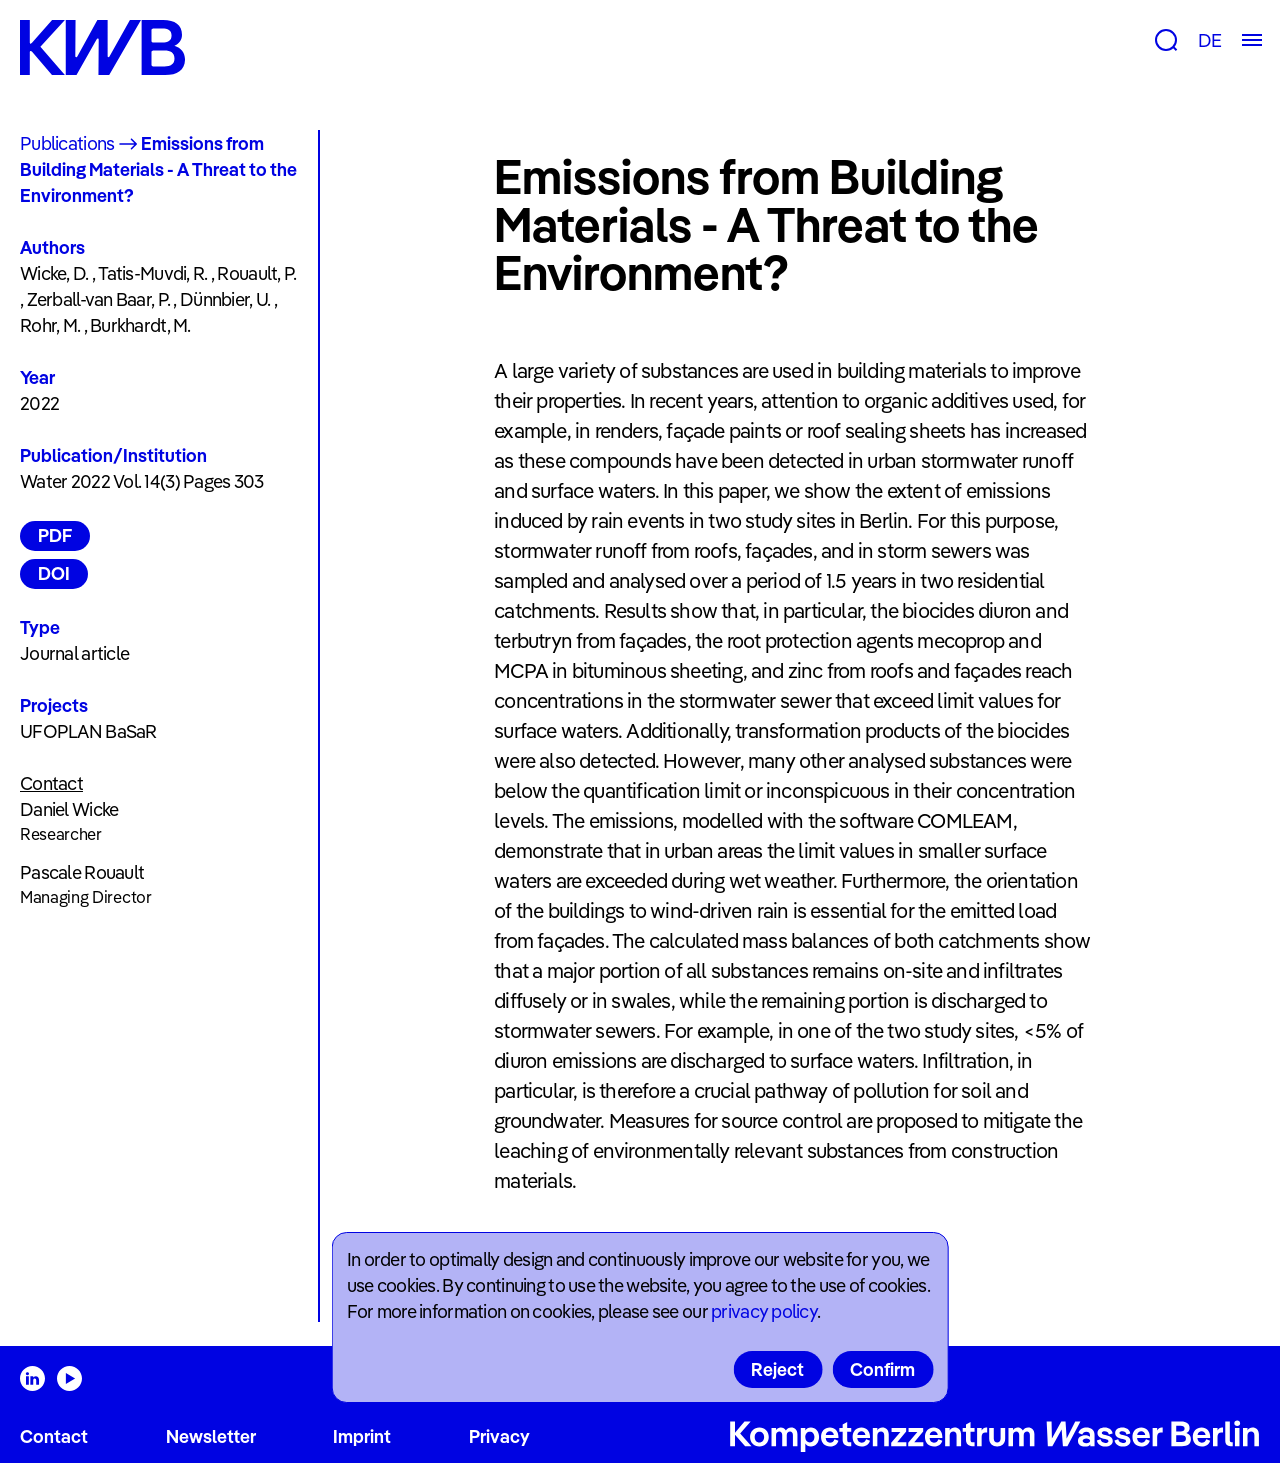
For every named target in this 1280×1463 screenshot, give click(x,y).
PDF (55, 535)
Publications (67, 143)
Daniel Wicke (69, 809)
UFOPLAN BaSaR (88, 731)
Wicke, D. (54, 273)
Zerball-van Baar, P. (99, 299)
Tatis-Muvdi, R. (152, 273)
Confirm (882, 1369)
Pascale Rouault (82, 872)
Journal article (74, 653)
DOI (54, 573)
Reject (777, 1369)
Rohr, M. (50, 325)
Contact (54, 1436)
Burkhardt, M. (140, 325)
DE (1209, 40)
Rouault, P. (256, 273)
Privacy (499, 1436)
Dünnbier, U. (225, 299)
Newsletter (211, 1436)
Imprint (362, 1436)
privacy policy (764, 1311)
